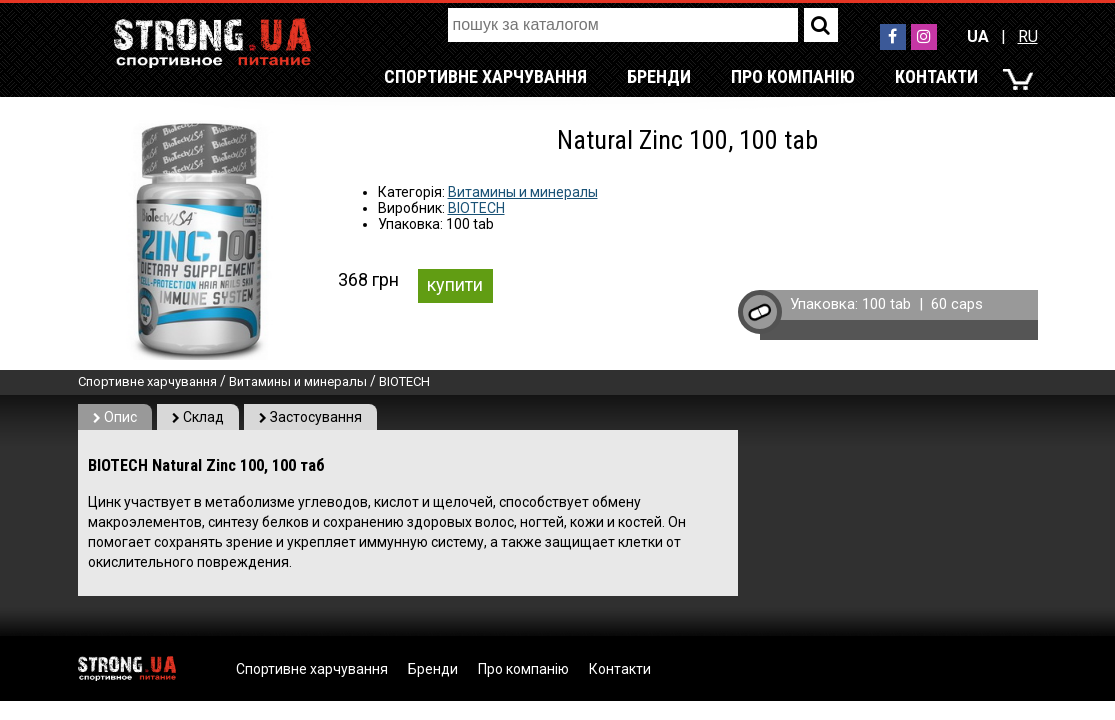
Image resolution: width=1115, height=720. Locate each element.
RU (1028, 36)
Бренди (659, 76)
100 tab (886, 304)
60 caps (957, 304)
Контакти (936, 76)
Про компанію (793, 76)
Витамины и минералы (523, 192)
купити (455, 284)
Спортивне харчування (485, 76)
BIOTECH (476, 208)
